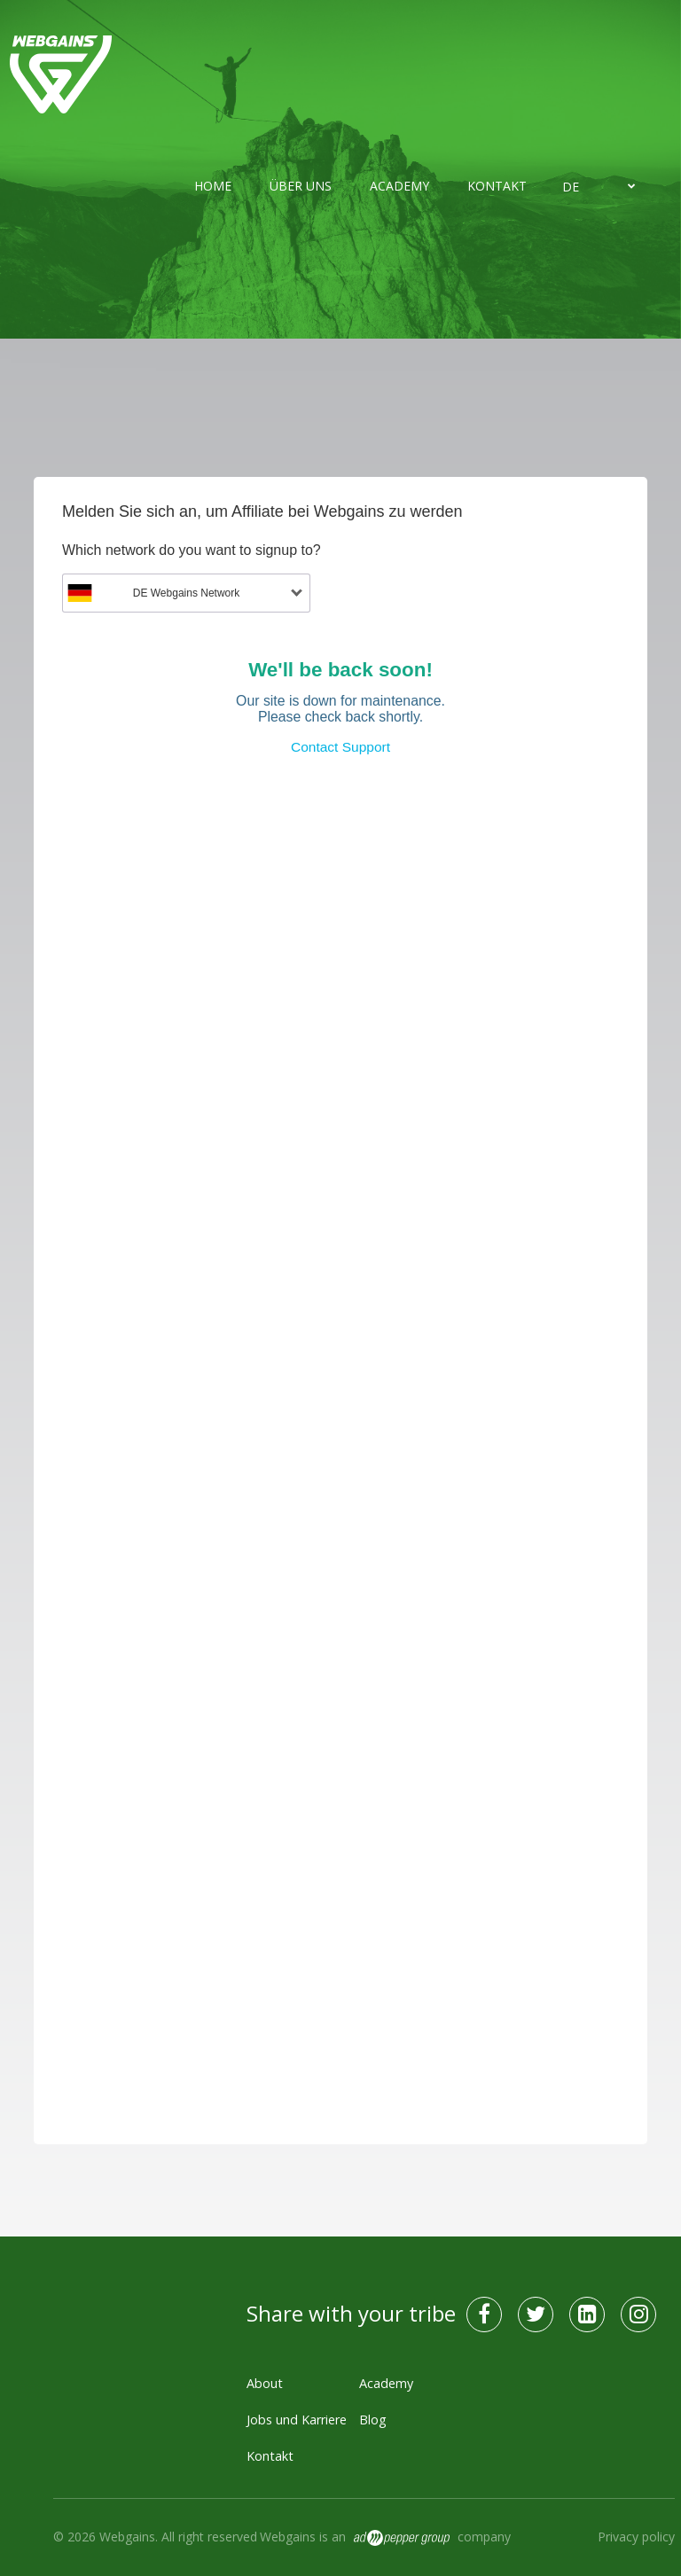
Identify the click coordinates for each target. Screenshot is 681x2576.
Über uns (301, 185)
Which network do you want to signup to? (191, 550)
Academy (399, 185)
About (265, 2383)
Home (212, 185)
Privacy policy (636, 2536)
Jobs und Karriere (297, 2419)
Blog (373, 2419)
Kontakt (497, 185)
